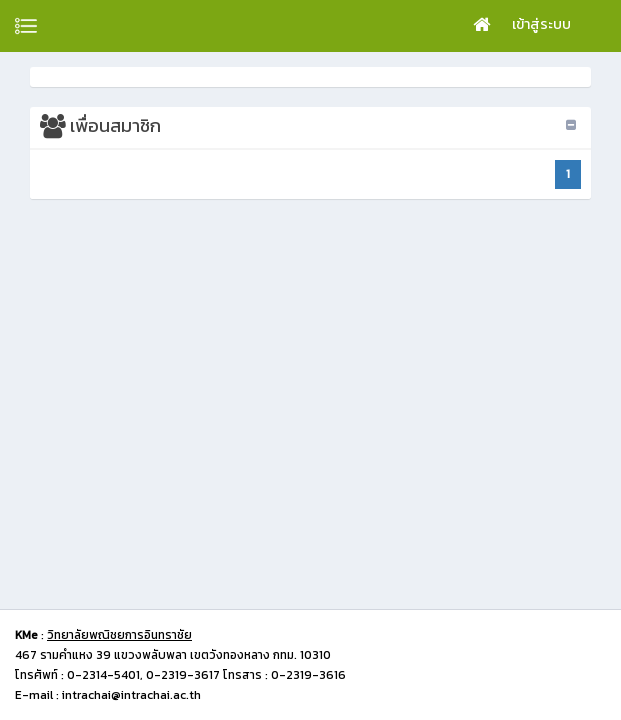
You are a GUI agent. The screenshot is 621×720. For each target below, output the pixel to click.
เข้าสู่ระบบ (541, 24)
